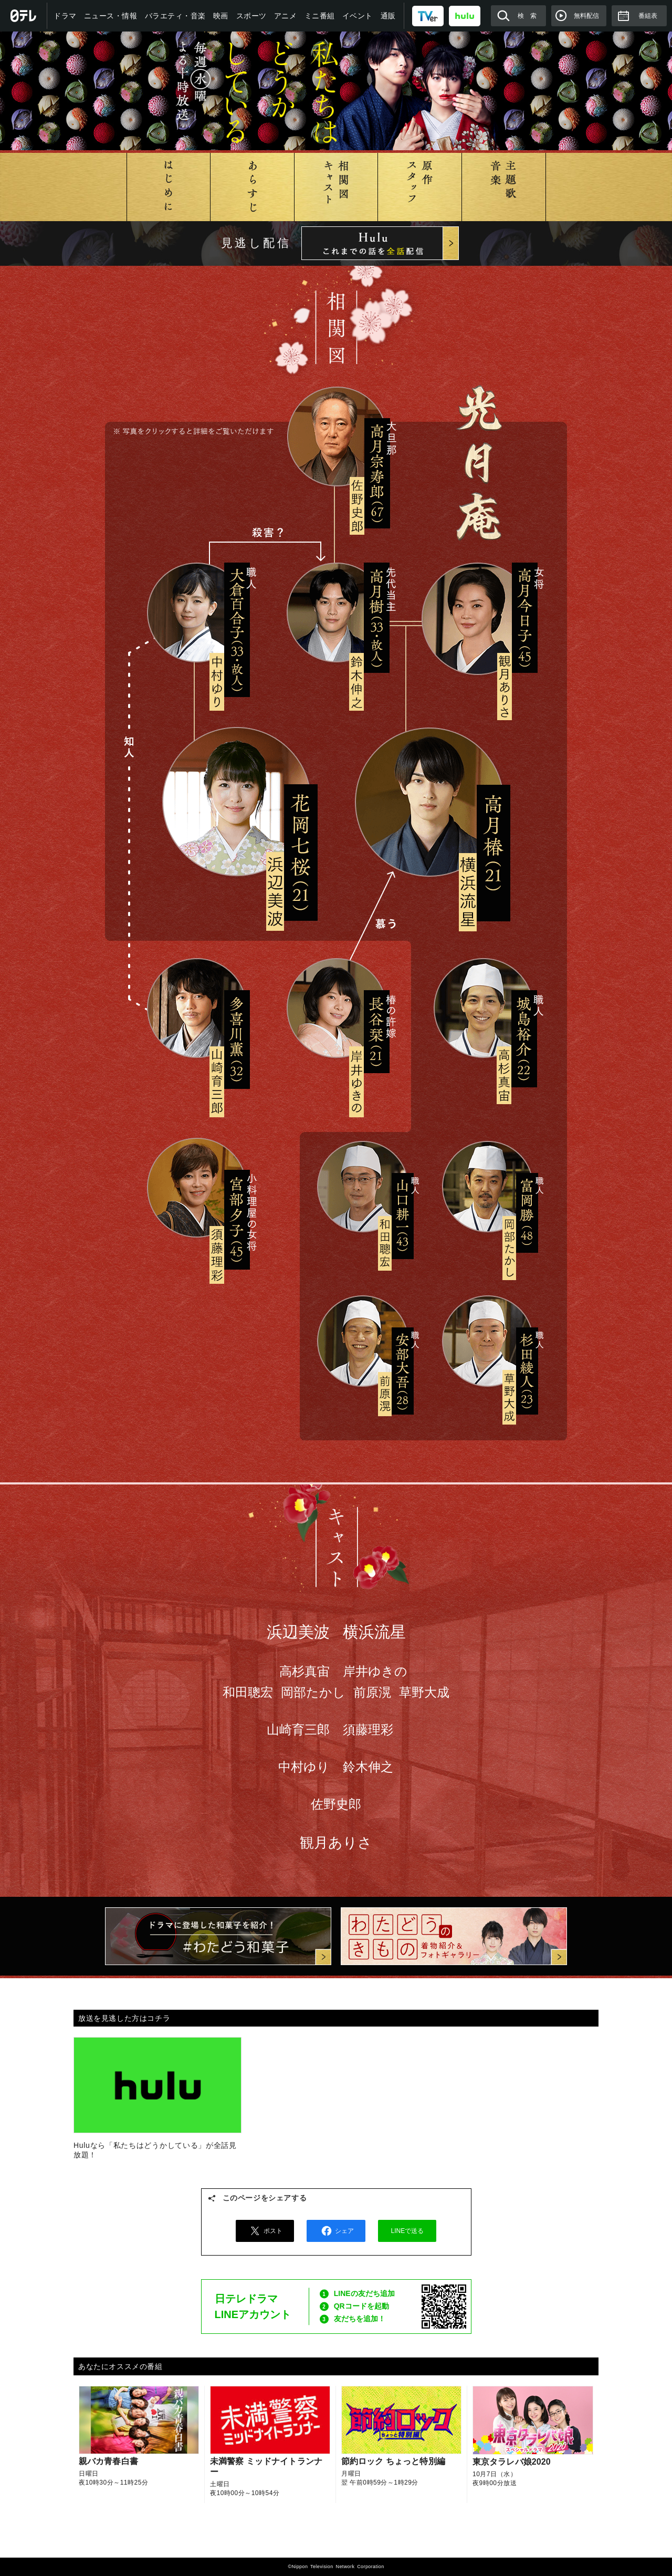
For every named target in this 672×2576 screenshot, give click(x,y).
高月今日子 (478, 619)
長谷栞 (336, 1007)
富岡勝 (487, 1186)
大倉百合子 (197, 611)
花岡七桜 (237, 801)
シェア (336, 2230)
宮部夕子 (197, 1188)
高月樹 (336, 611)
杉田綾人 (487, 1340)
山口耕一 (362, 1186)
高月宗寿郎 (337, 436)
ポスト (264, 2230)
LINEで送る (407, 2231)
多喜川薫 (196, 1007)
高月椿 (429, 801)
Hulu (380, 243)
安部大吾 (362, 1340)
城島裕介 (483, 1007)
